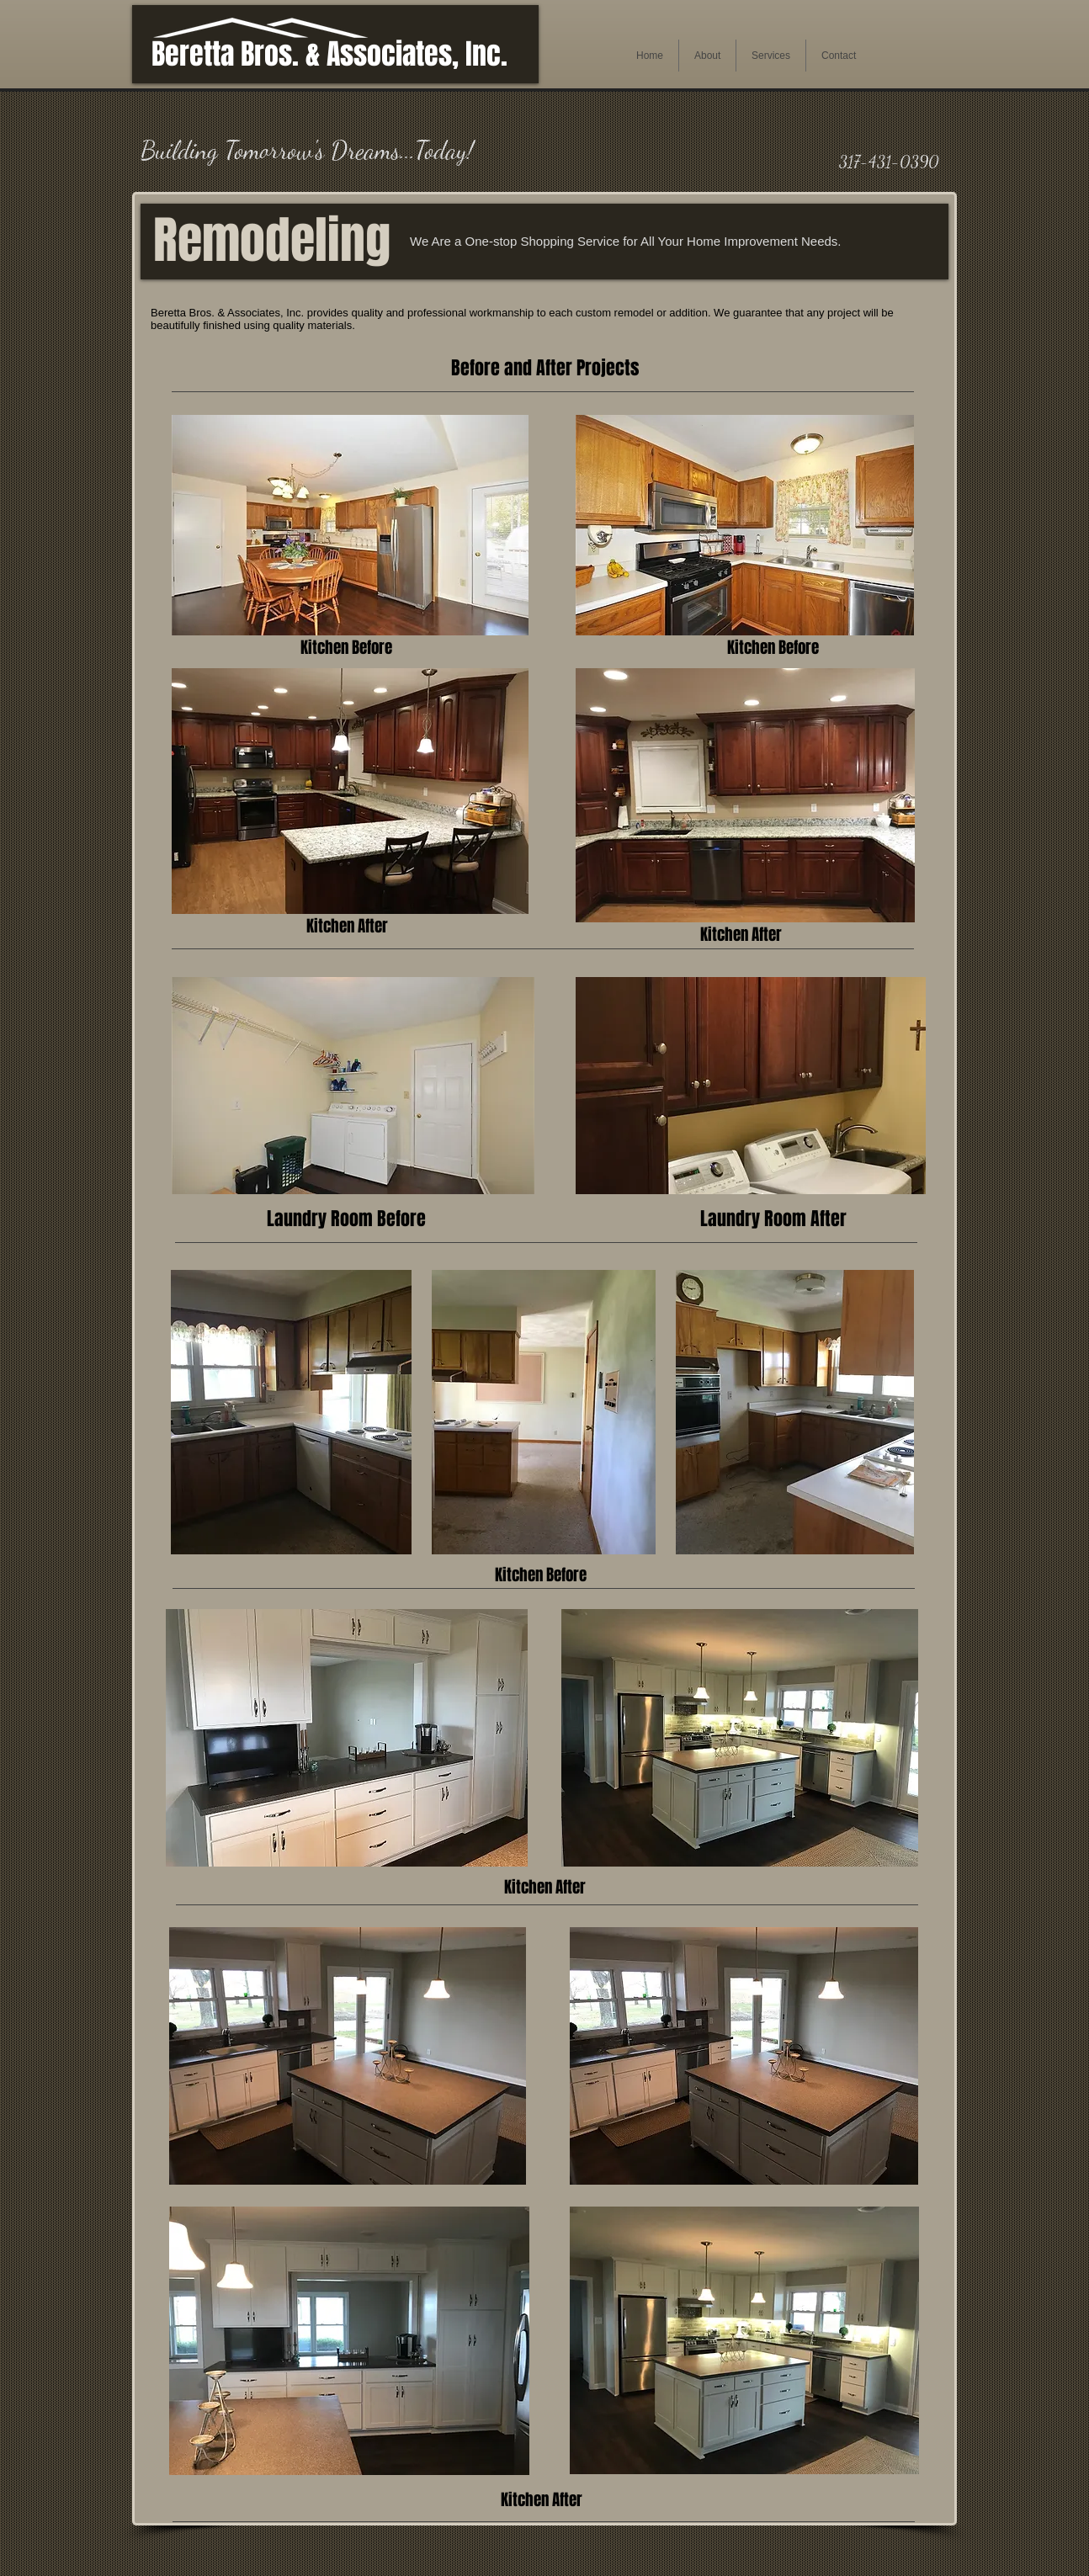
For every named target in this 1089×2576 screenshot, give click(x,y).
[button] (707, 56)
